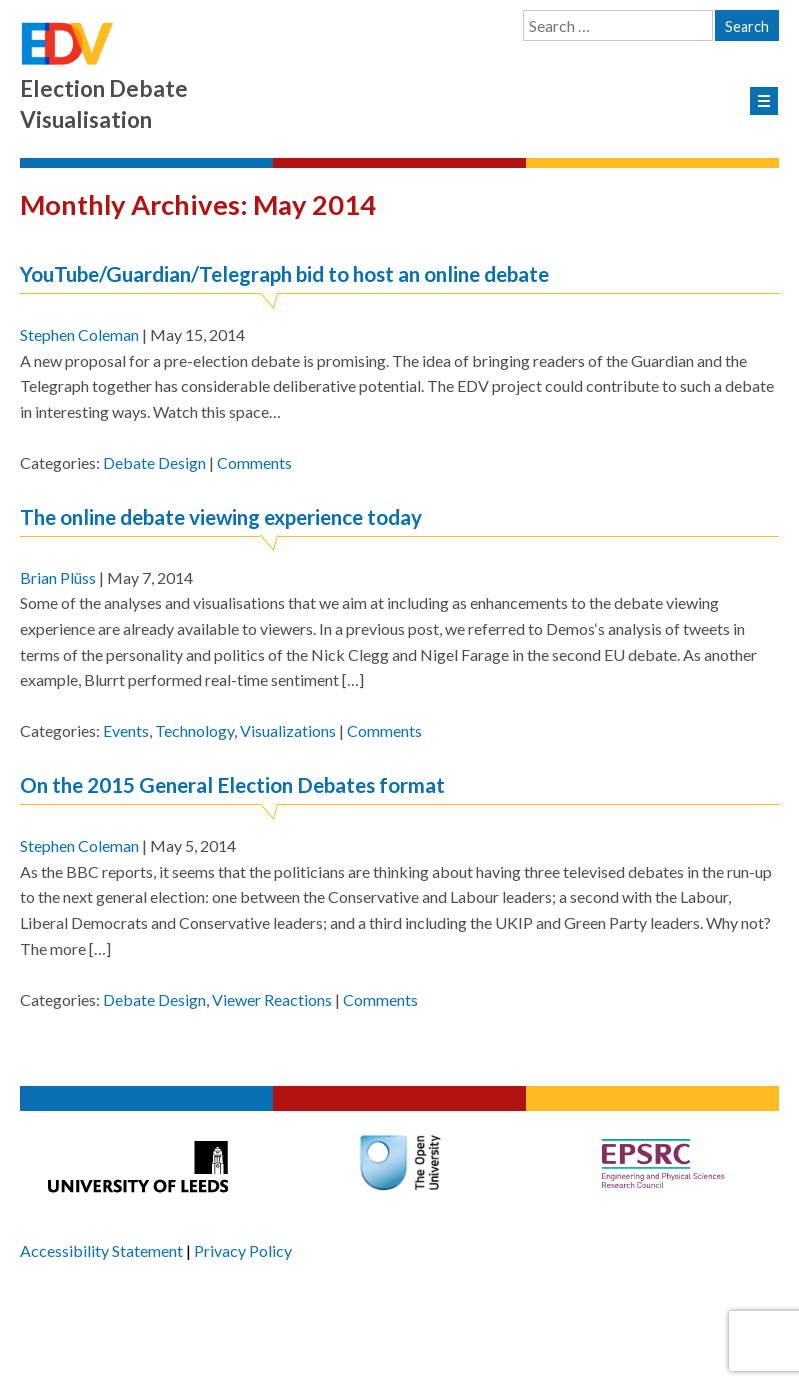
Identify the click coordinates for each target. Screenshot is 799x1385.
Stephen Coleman (79, 334)
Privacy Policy (243, 1250)
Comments (254, 462)
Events (126, 730)
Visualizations (288, 730)
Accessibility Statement (101, 1250)
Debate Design (154, 462)
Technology (194, 730)
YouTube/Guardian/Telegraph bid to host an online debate (284, 273)
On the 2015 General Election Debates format (232, 784)
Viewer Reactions (272, 999)
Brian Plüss (58, 577)
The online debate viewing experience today (221, 516)
